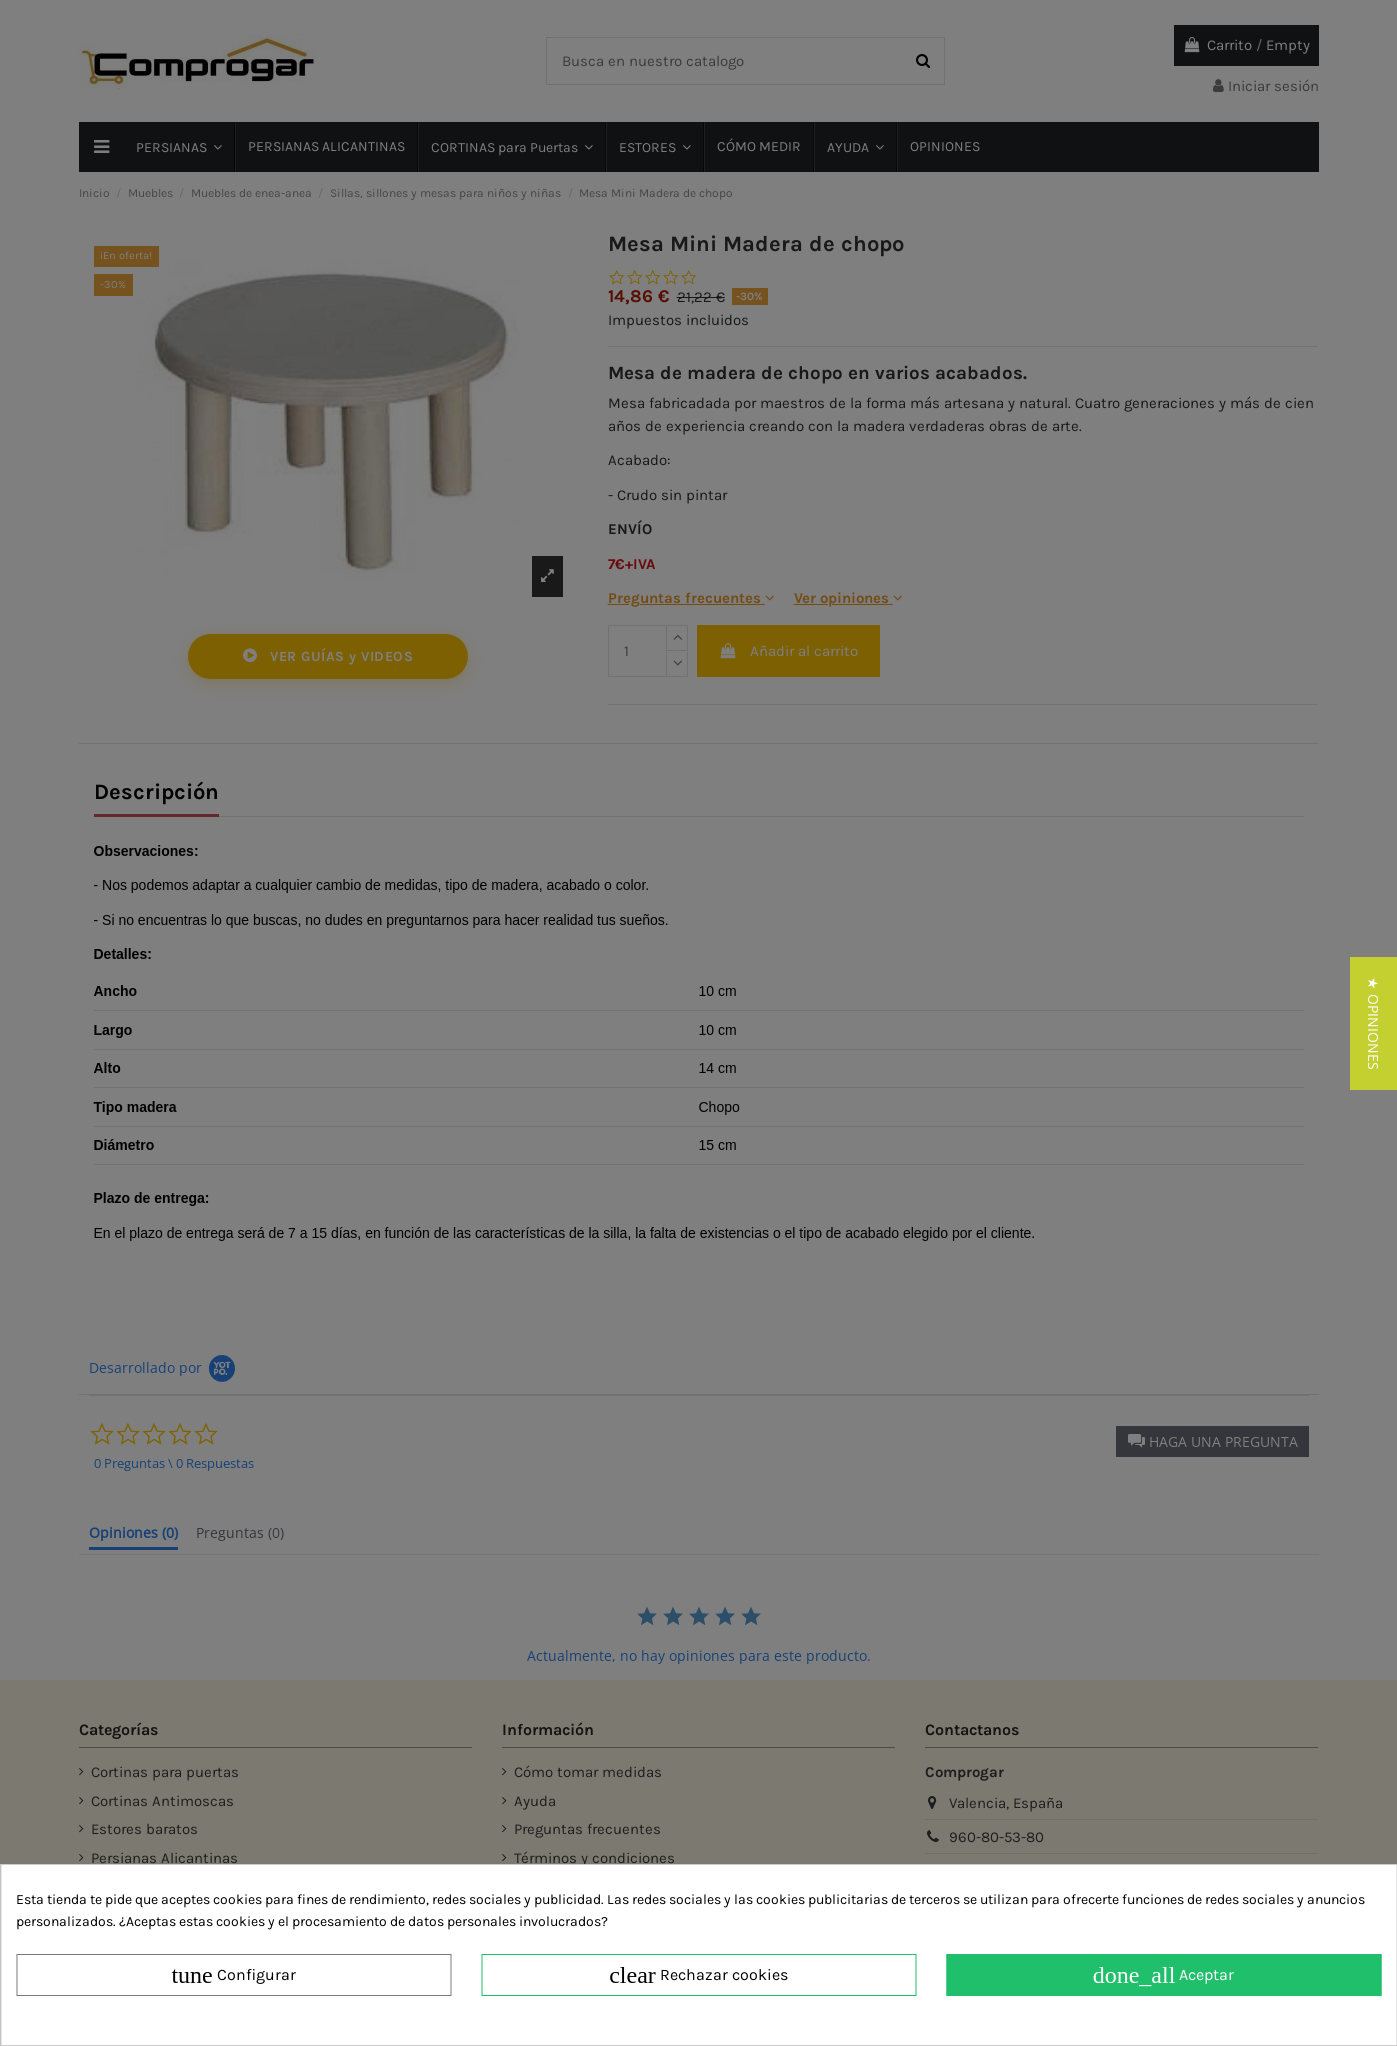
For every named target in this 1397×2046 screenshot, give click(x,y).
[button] (1373, 1023)
